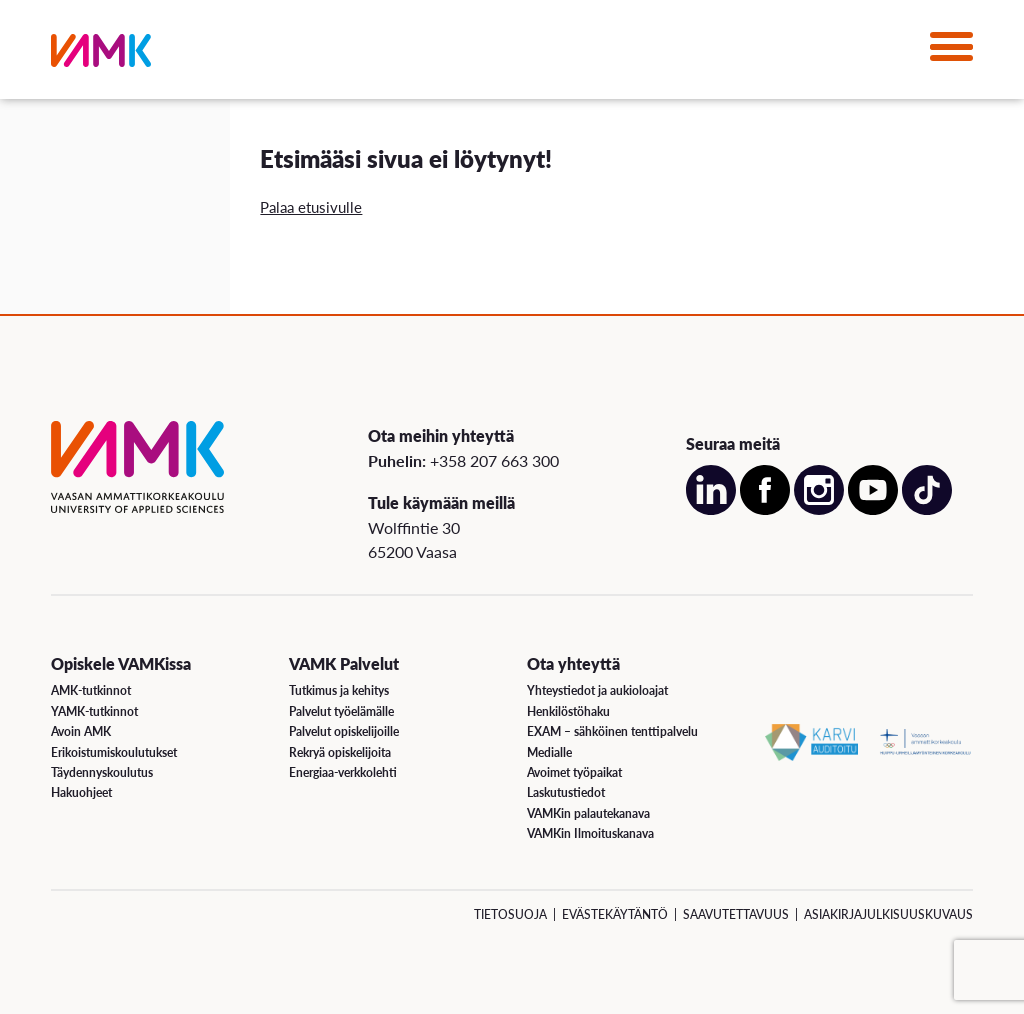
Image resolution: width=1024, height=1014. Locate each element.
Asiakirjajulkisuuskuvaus (888, 914)
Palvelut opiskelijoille (344, 731)
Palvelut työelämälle (341, 711)
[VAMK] (101, 54)
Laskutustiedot (566, 792)
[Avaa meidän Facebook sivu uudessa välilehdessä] (765, 509)
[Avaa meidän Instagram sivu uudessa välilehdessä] (819, 509)
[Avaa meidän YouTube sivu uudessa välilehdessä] (873, 509)
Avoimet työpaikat (574, 772)
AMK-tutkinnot (91, 690)
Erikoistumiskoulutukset (114, 752)
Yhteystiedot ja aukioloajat (597, 690)
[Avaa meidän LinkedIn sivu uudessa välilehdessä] (711, 509)
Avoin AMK (81, 731)
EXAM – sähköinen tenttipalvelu (612, 731)
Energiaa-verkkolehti (343, 772)
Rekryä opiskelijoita (340, 752)
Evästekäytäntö (615, 914)
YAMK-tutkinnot (94, 711)
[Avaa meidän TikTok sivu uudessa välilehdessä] (927, 509)
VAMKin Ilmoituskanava (590, 833)
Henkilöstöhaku (568, 711)
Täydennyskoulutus (102, 772)
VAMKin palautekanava (588, 813)
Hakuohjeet (81, 792)
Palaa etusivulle (311, 206)
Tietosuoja (510, 914)
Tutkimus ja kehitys (339, 690)
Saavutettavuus (736, 914)
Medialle (549, 752)
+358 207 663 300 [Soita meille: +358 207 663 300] (494, 460)
